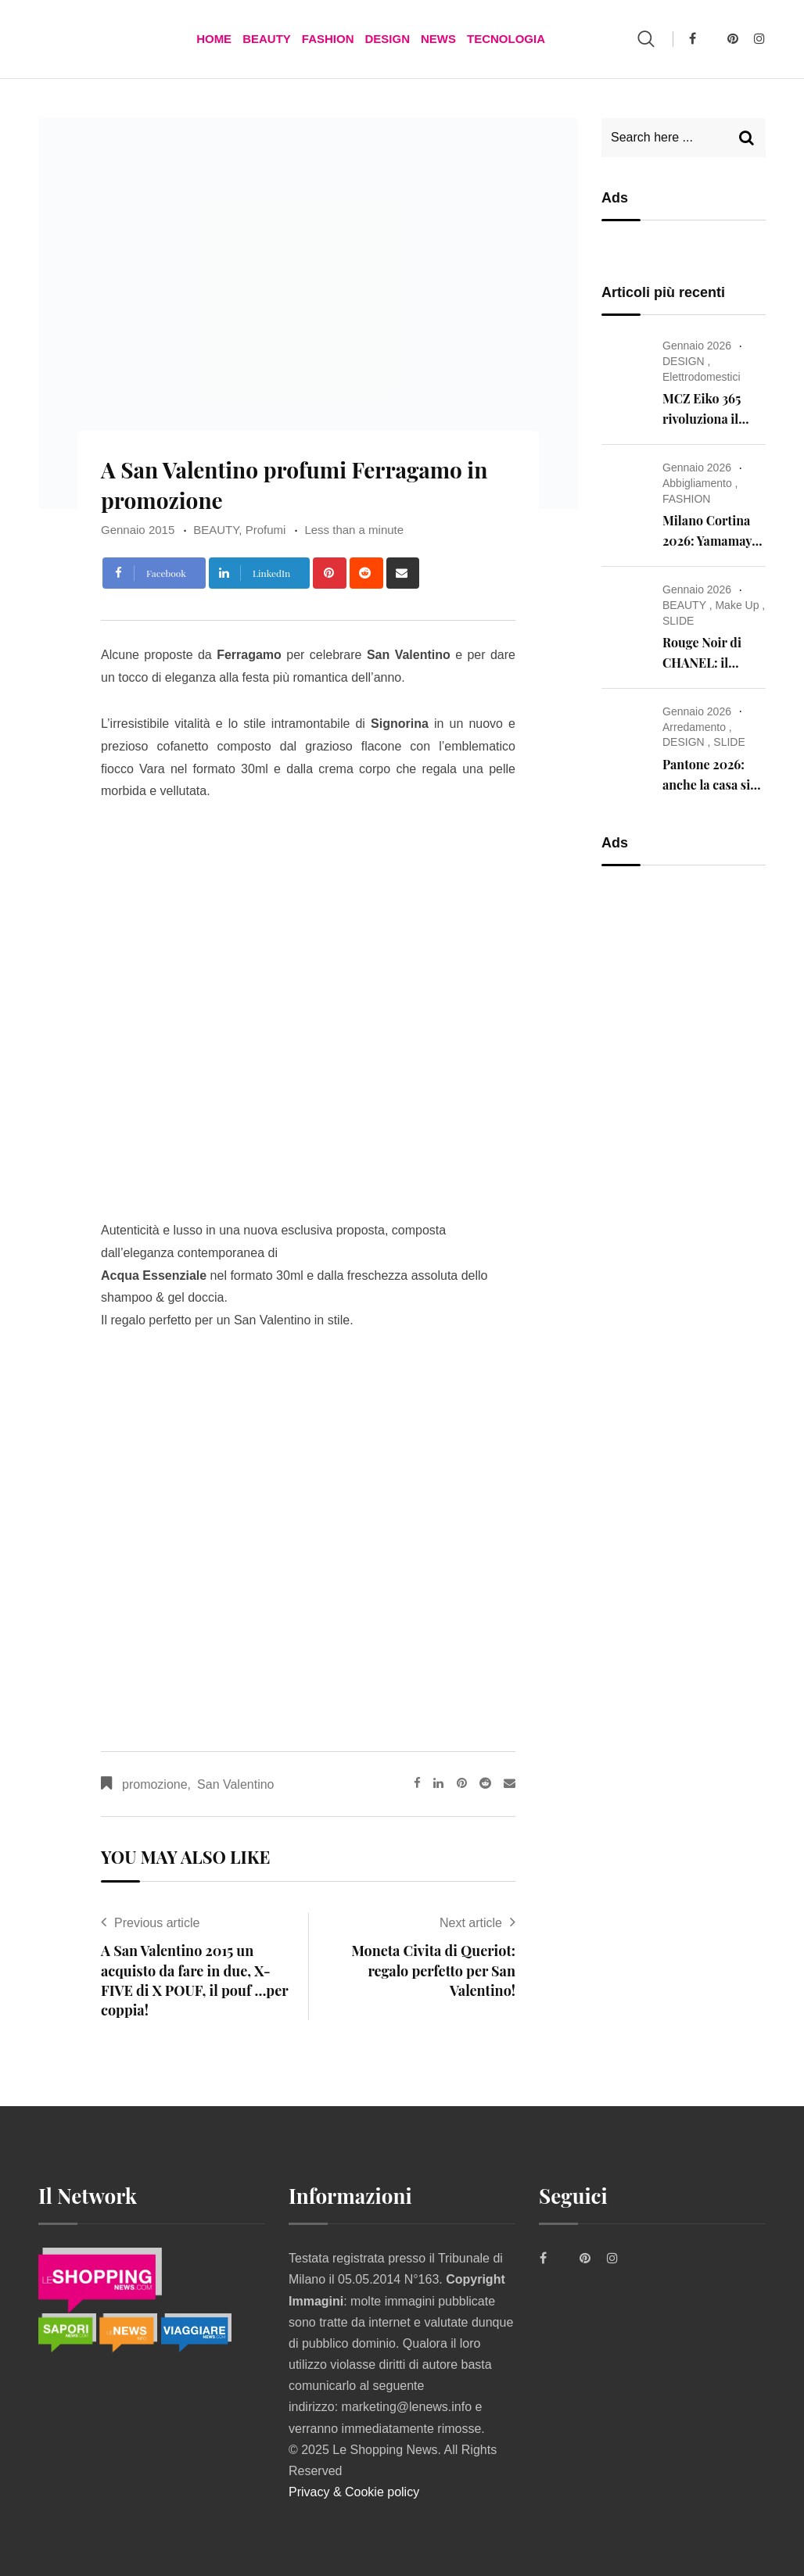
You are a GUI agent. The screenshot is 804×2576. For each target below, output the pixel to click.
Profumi (266, 529)
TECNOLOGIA (506, 38)
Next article (471, 1922)
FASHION (328, 38)
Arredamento (694, 727)
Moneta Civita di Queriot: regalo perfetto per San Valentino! (433, 1970)
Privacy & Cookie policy (354, 2492)
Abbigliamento (697, 483)
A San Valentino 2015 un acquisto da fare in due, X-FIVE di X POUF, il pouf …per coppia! (194, 1980)
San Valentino (235, 1784)
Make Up (737, 605)
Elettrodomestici (701, 377)
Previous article (156, 1922)
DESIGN (387, 38)
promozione (155, 1784)
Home (214, 38)
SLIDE (678, 620)
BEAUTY (266, 38)
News (438, 38)
